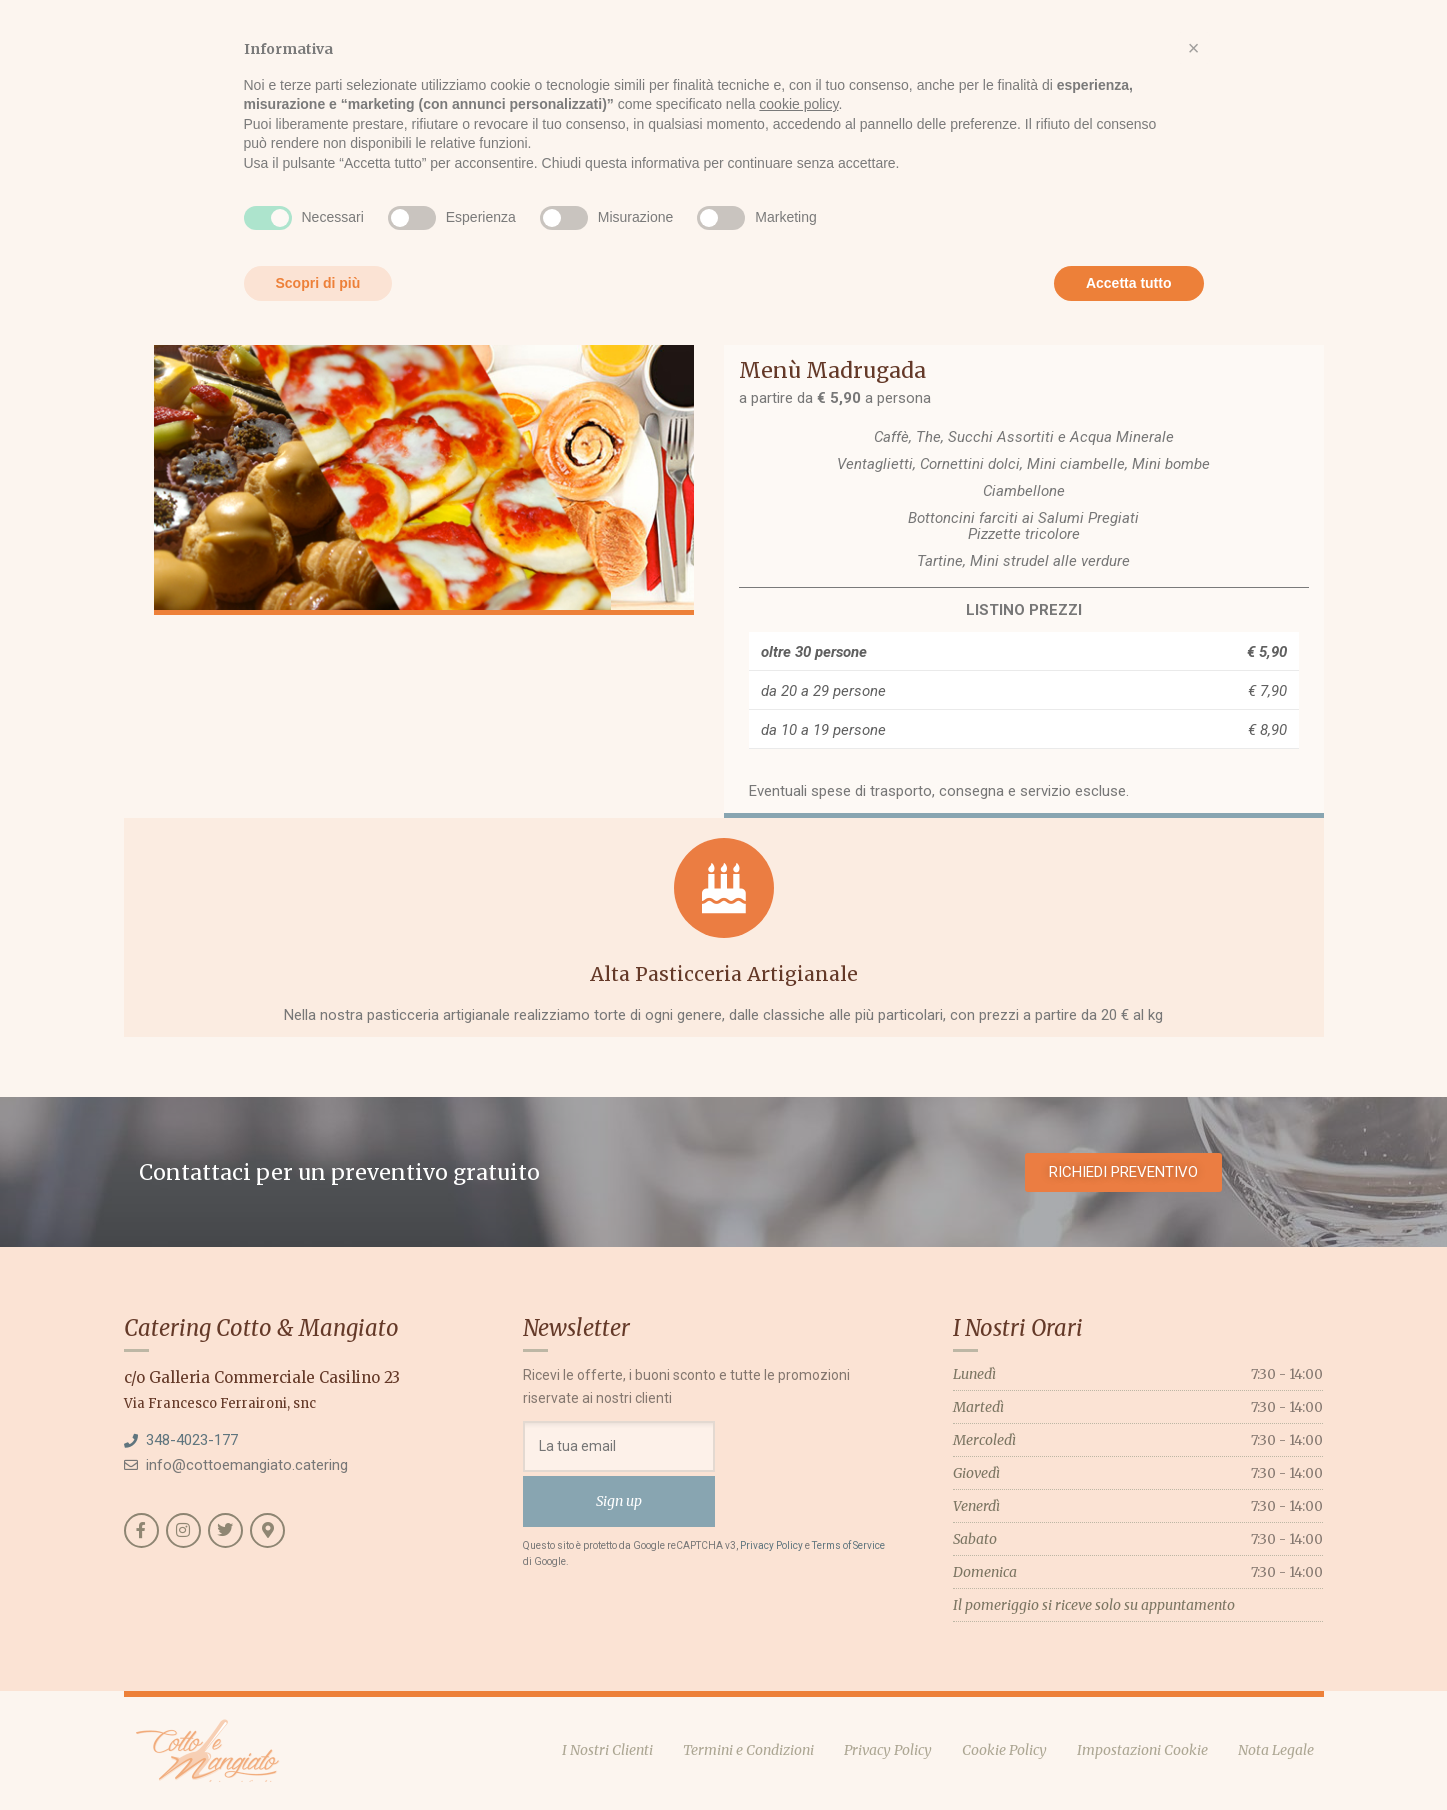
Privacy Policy (771, 1545)
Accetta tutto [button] (1129, 283)
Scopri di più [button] (318, 283)
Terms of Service (848, 1545)
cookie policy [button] (798, 104)
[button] (1194, 48)
